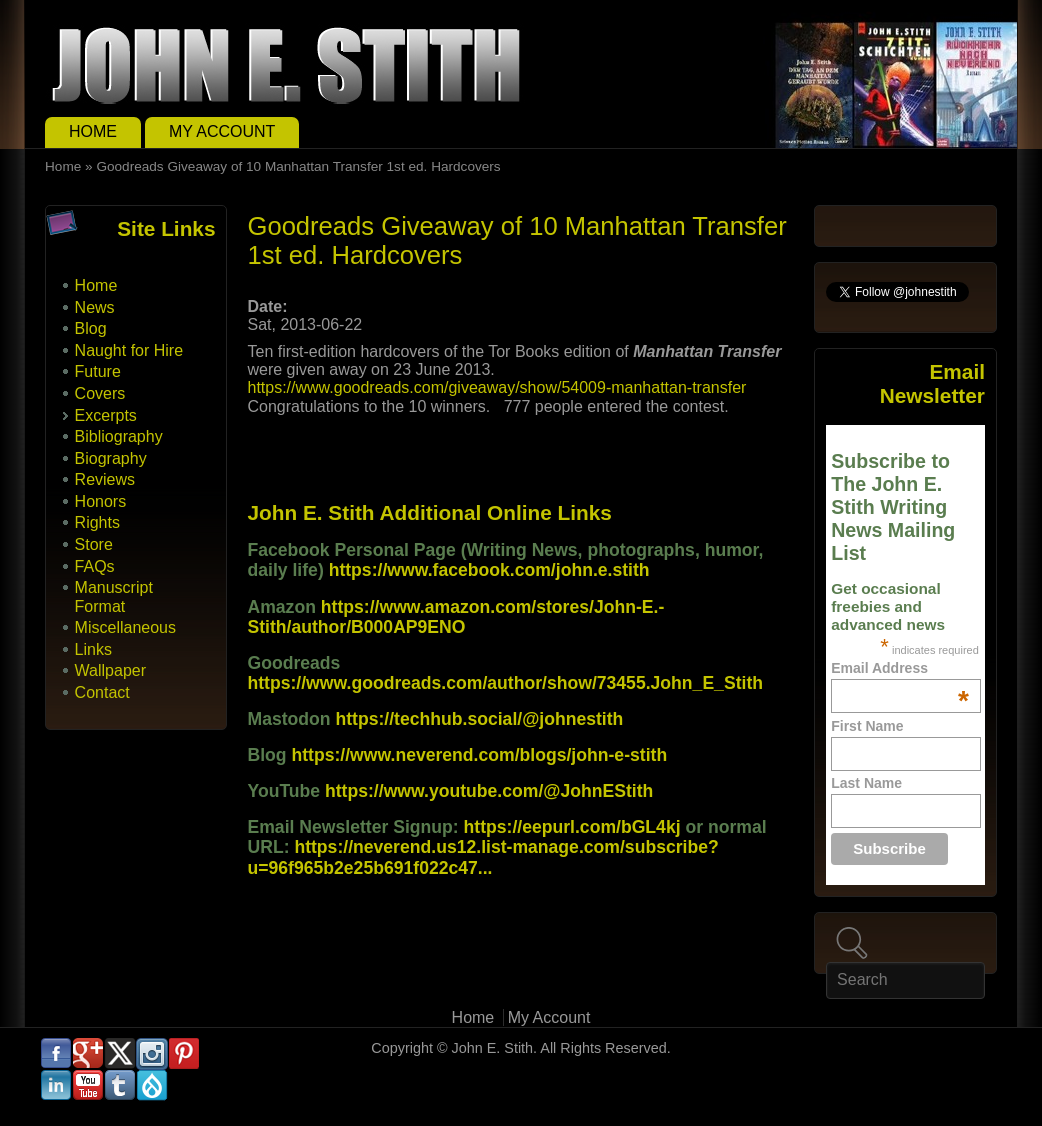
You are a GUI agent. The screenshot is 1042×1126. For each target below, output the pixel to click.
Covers (100, 393)
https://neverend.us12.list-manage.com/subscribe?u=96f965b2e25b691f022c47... (482, 857)
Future (98, 371)
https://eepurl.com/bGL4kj (572, 827)
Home (93, 131)
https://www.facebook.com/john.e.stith (489, 570)
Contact (102, 692)
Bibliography (119, 436)
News (95, 307)
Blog (91, 328)
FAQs (95, 566)
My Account (222, 131)
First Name (867, 726)
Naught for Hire (129, 350)
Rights (97, 522)
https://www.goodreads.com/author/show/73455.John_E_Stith (505, 683)
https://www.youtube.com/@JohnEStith (489, 791)
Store (94, 544)
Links (93, 649)
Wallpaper (110, 670)
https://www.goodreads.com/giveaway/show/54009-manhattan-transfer (496, 387)
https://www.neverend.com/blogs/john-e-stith (479, 755)
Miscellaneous (125, 627)
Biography (111, 458)
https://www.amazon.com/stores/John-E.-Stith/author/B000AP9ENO (455, 617)
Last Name (866, 783)
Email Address (900, 668)
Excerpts (106, 415)
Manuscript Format (114, 596)
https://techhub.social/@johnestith (479, 719)
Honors (101, 501)
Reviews (105, 479)
